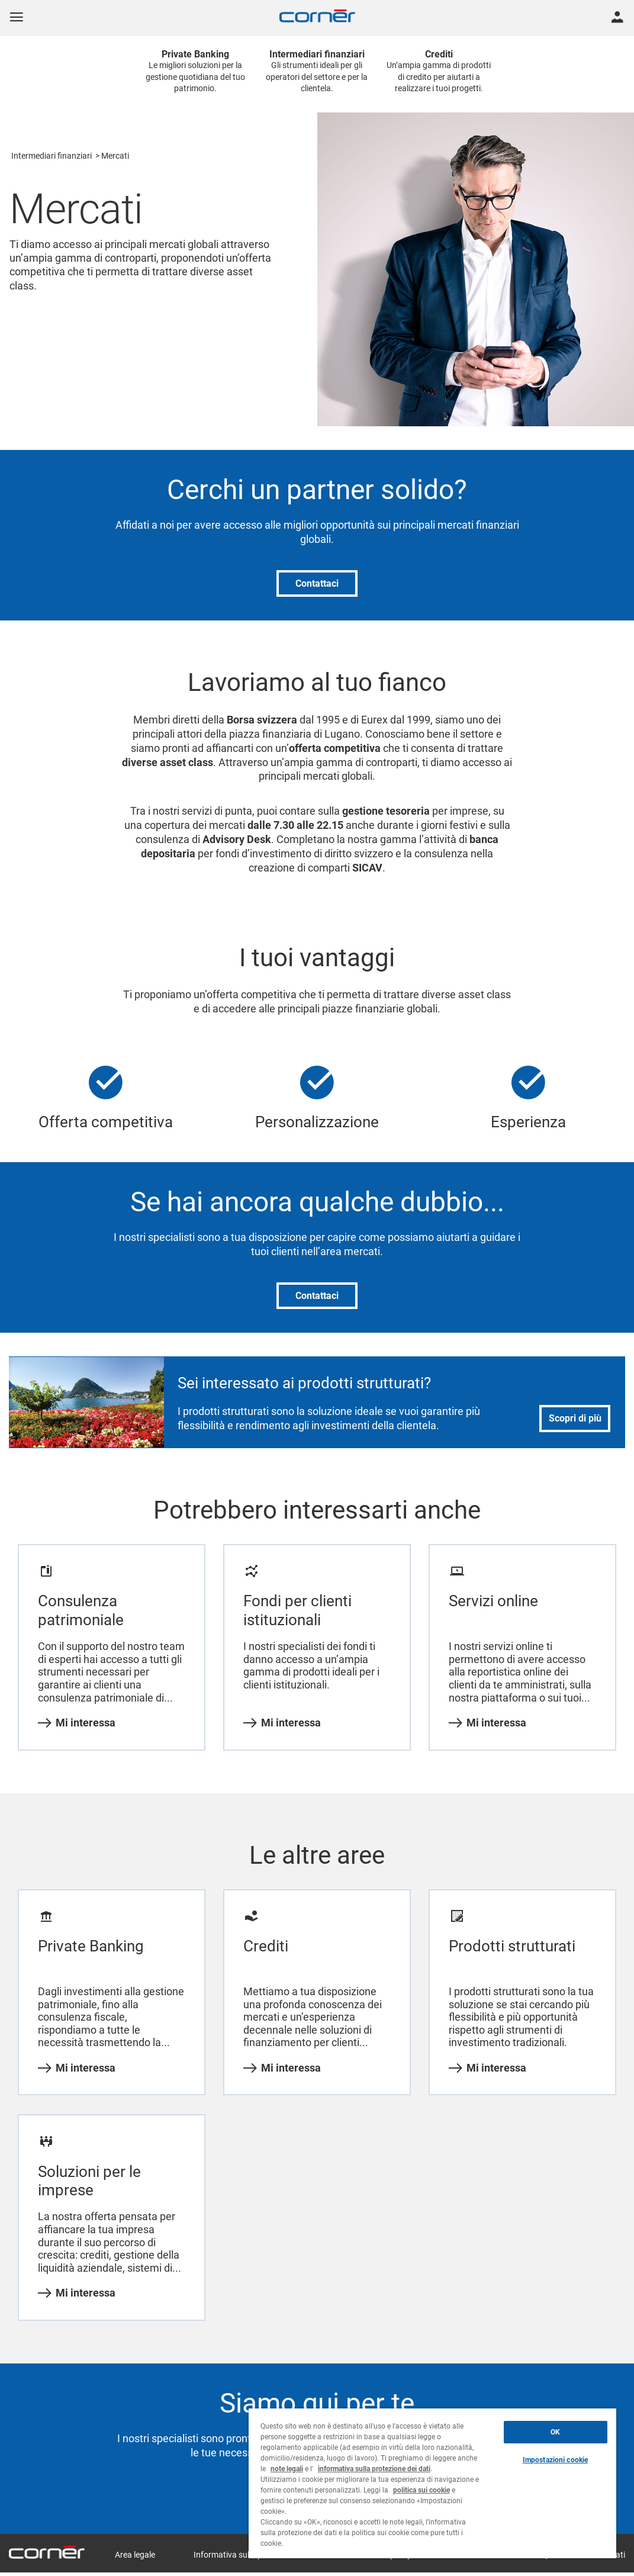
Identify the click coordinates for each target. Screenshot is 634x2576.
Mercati (115, 155)
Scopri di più (575, 1418)
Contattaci (317, 583)
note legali (287, 2469)
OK (555, 2432)
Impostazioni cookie (555, 2460)
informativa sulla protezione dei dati (374, 2469)
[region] (432, 2483)
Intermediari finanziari (51, 155)
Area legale (135, 2554)
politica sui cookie (421, 2490)
